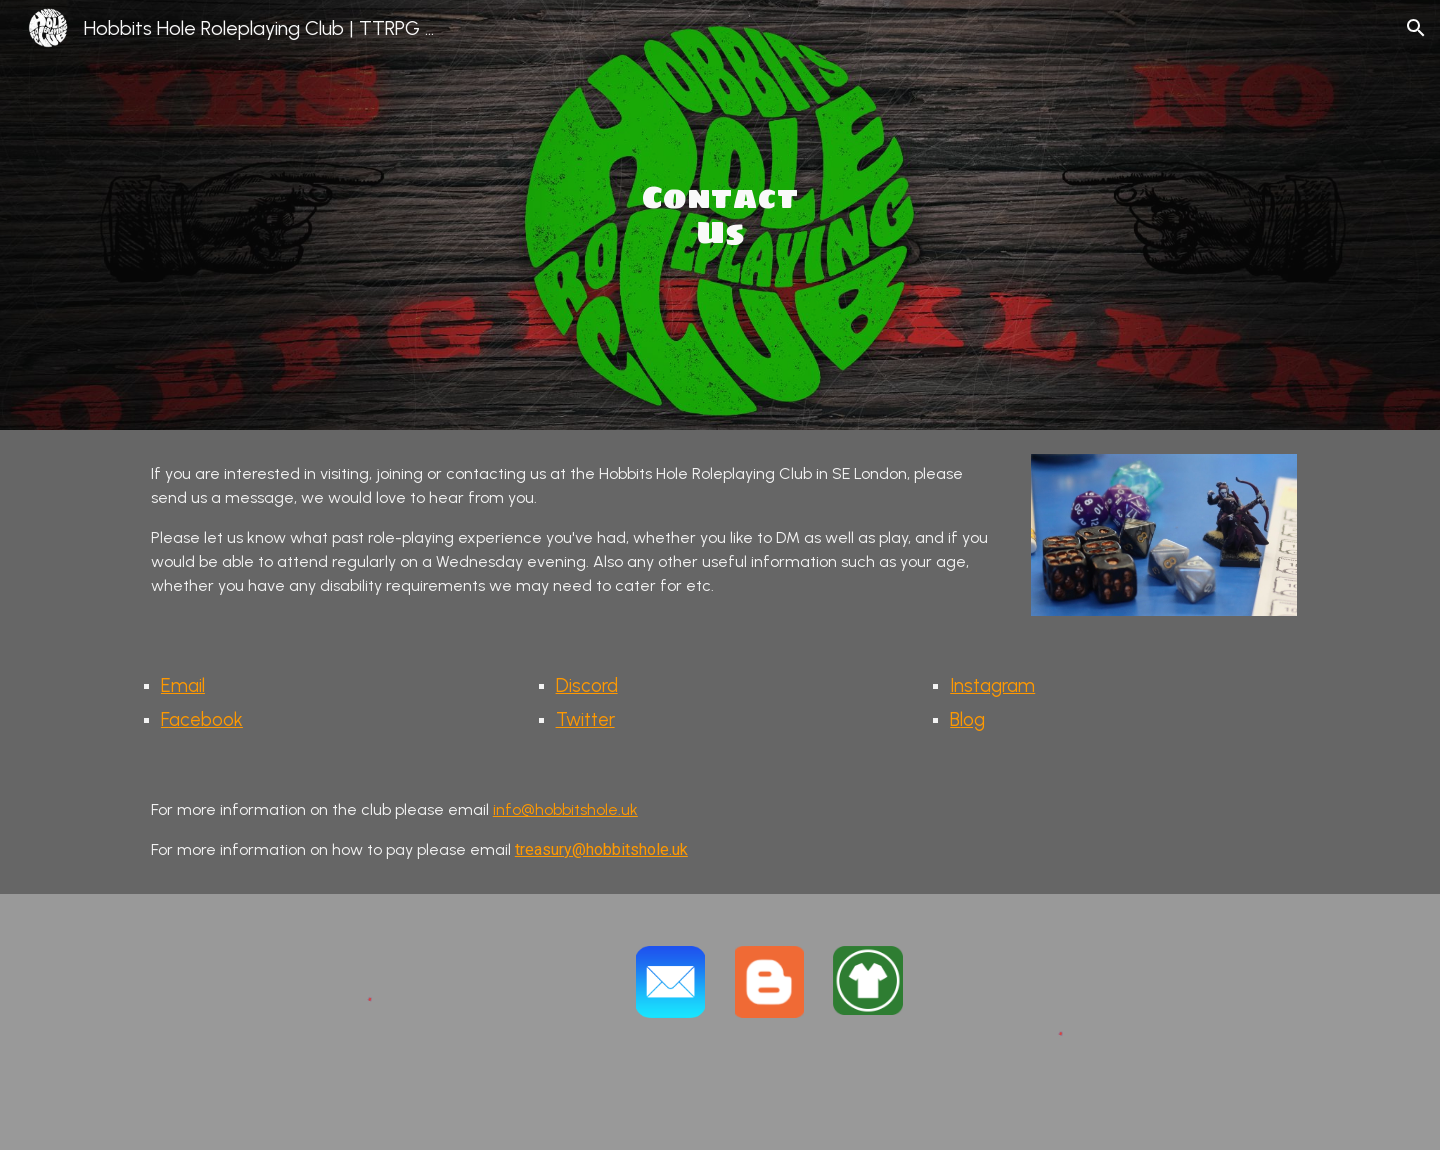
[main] (720, 214)
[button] (1416, 28)
